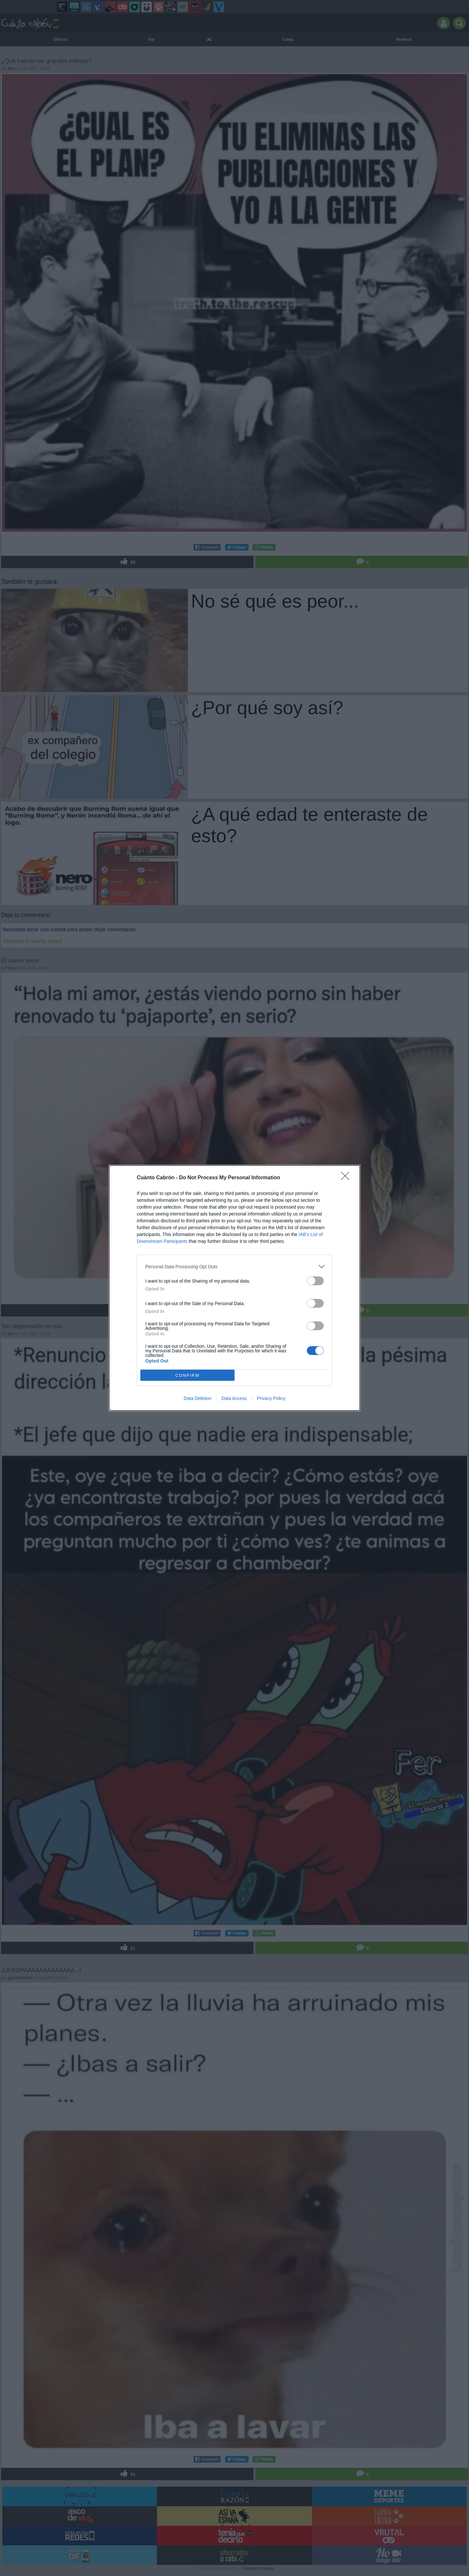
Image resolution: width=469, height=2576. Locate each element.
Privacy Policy (271, 1398)
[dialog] (234, 1288)
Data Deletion (197, 1398)
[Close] (347, 1178)
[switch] (315, 1280)
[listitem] (234, 1266)
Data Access (234, 1398)
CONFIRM (187, 1375)
